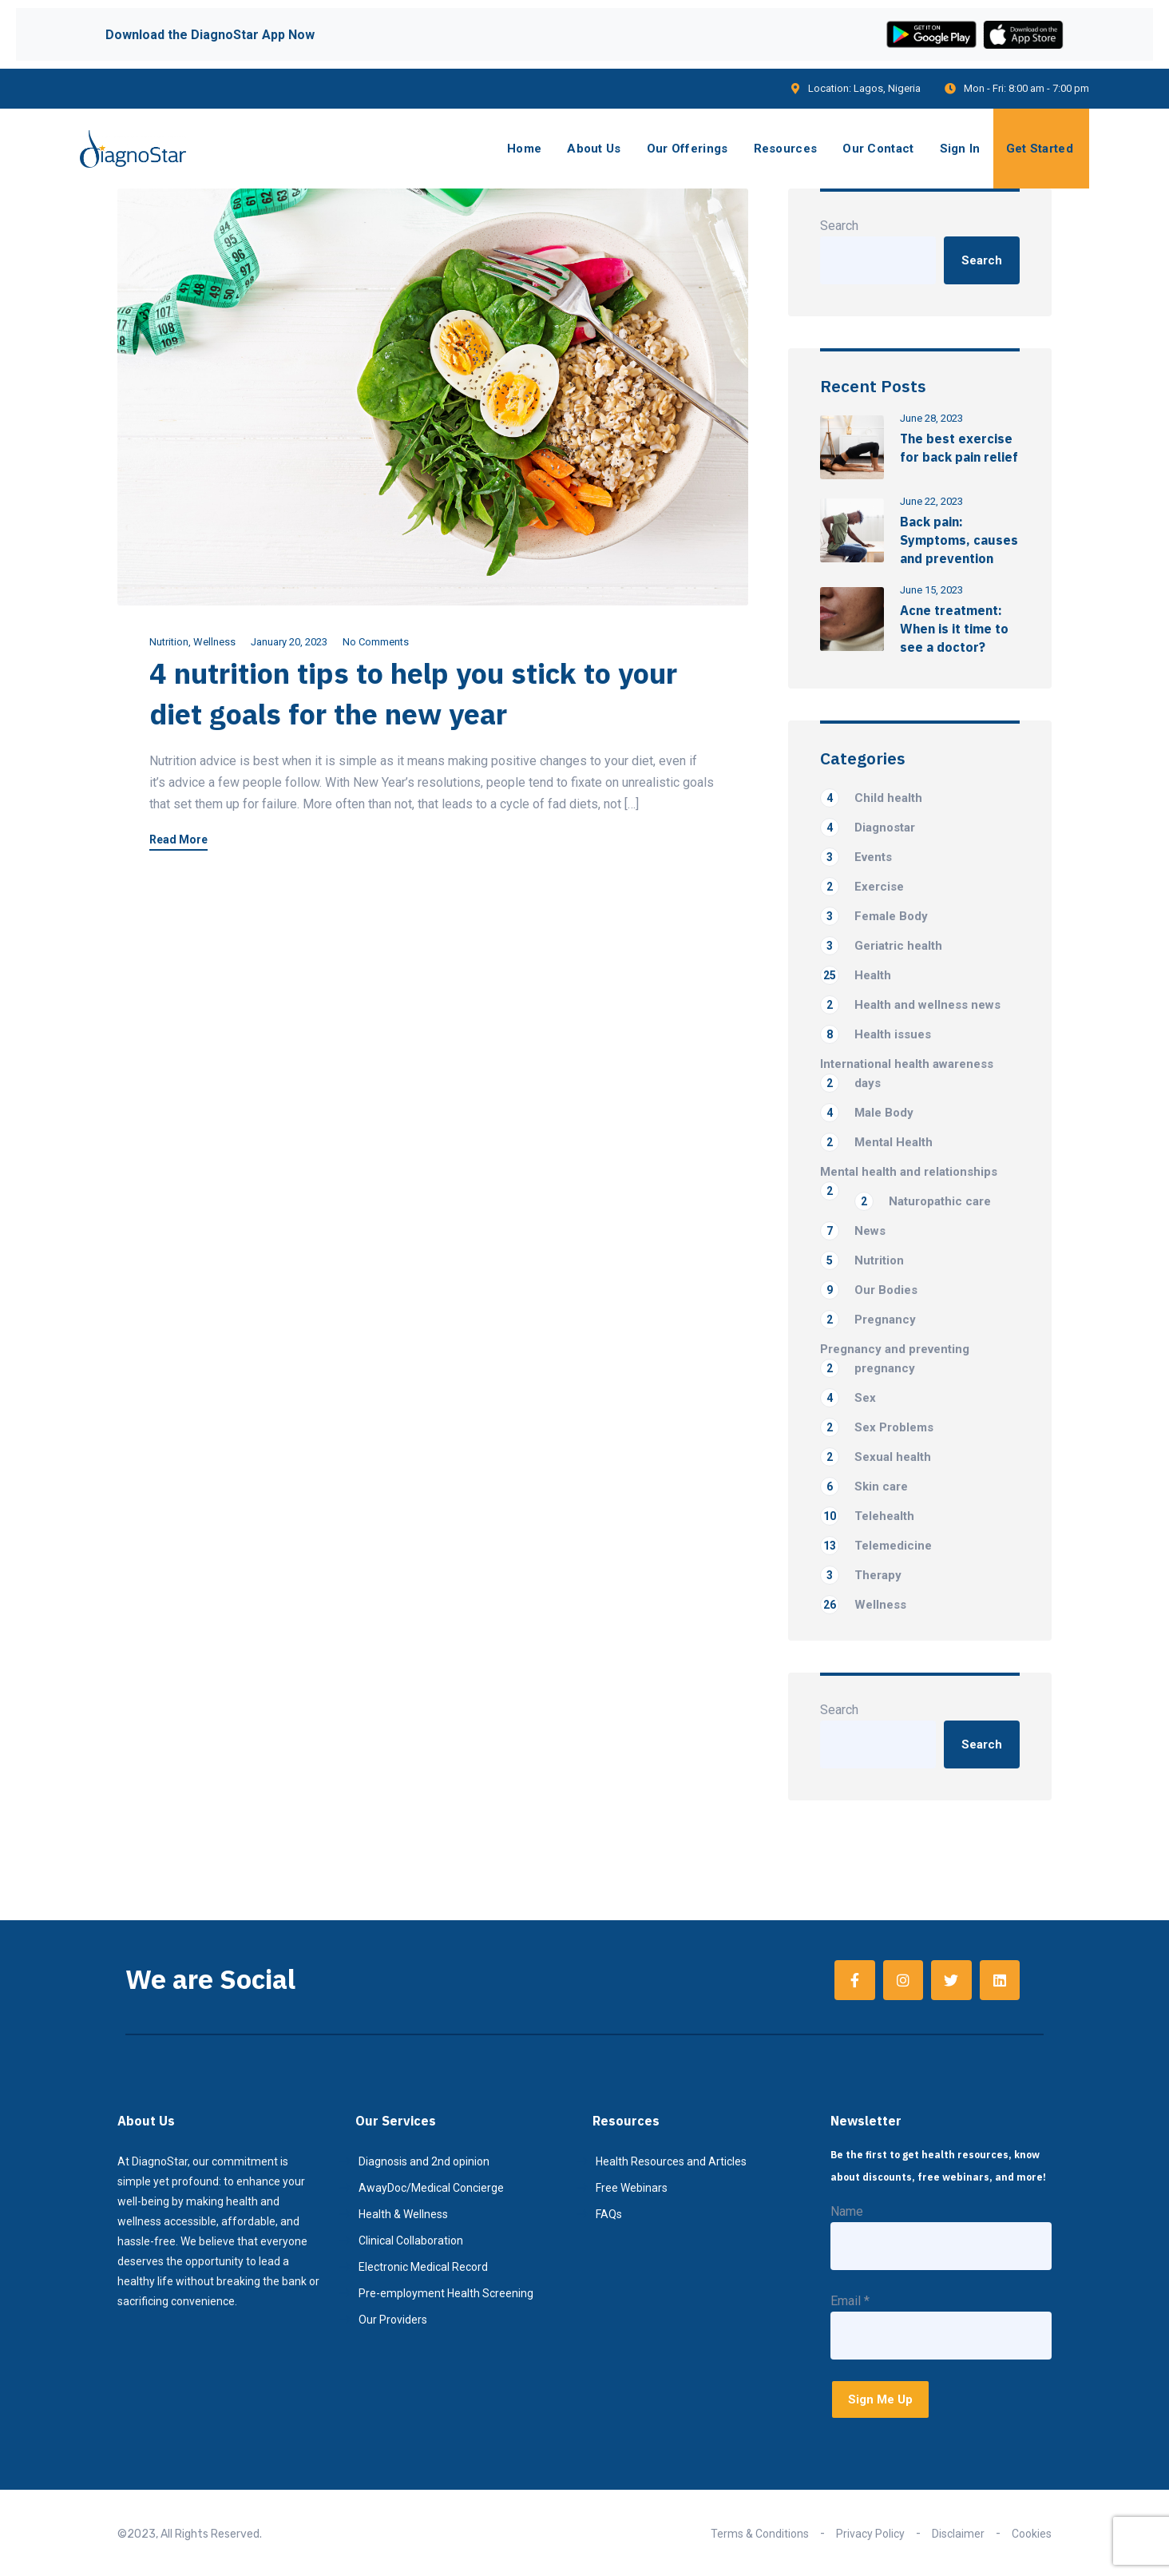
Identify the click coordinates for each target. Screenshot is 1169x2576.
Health (855, 975)
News (853, 1230)
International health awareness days (906, 1075)
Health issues (875, 1034)
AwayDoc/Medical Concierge (431, 2187)
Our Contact (877, 148)
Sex (848, 1397)
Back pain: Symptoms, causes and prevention (959, 540)
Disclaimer (958, 2533)
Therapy (861, 1575)
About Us (593, 148)
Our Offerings (687, 148)
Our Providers (393, 2319)
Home (524, 148)
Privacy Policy (870, 2533)
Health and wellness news (910, 1004)
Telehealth (867, 1516)
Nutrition (168, 642)
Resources (786, 148)
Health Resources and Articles (671, 2161)
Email (850, 2300)
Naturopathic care (922, 1201)
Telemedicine (876, 1545)
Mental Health (876, 1142)
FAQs (609, 2214)
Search (839, 225)
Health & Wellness (403, 2214)
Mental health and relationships (908, 1173)
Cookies (1032, 2533)
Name (846, 2211)
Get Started (1039, 148)
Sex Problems (876, 1427)
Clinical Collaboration (411, 2240)
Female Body (874, 916)
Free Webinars (632, 2187)
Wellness (214, 642)
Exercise (862, 886)
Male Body (866, 1112)
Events (856, 857)
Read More (178, 840)
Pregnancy (868, 1319)
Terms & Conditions (760, 2533)
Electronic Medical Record (423, 2266)
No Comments (376, 642)
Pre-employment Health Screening (446, 2293)
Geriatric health (881, 945)
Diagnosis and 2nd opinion (424, 2161)
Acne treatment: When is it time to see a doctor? (954, 628)
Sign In (960, 148)
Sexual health (875, 1457)
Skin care (864, 1486)
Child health (871, 798)
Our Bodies (868, 1290)
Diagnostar (867, 827)
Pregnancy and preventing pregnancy (894, 1360)
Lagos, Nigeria (887, 88)
